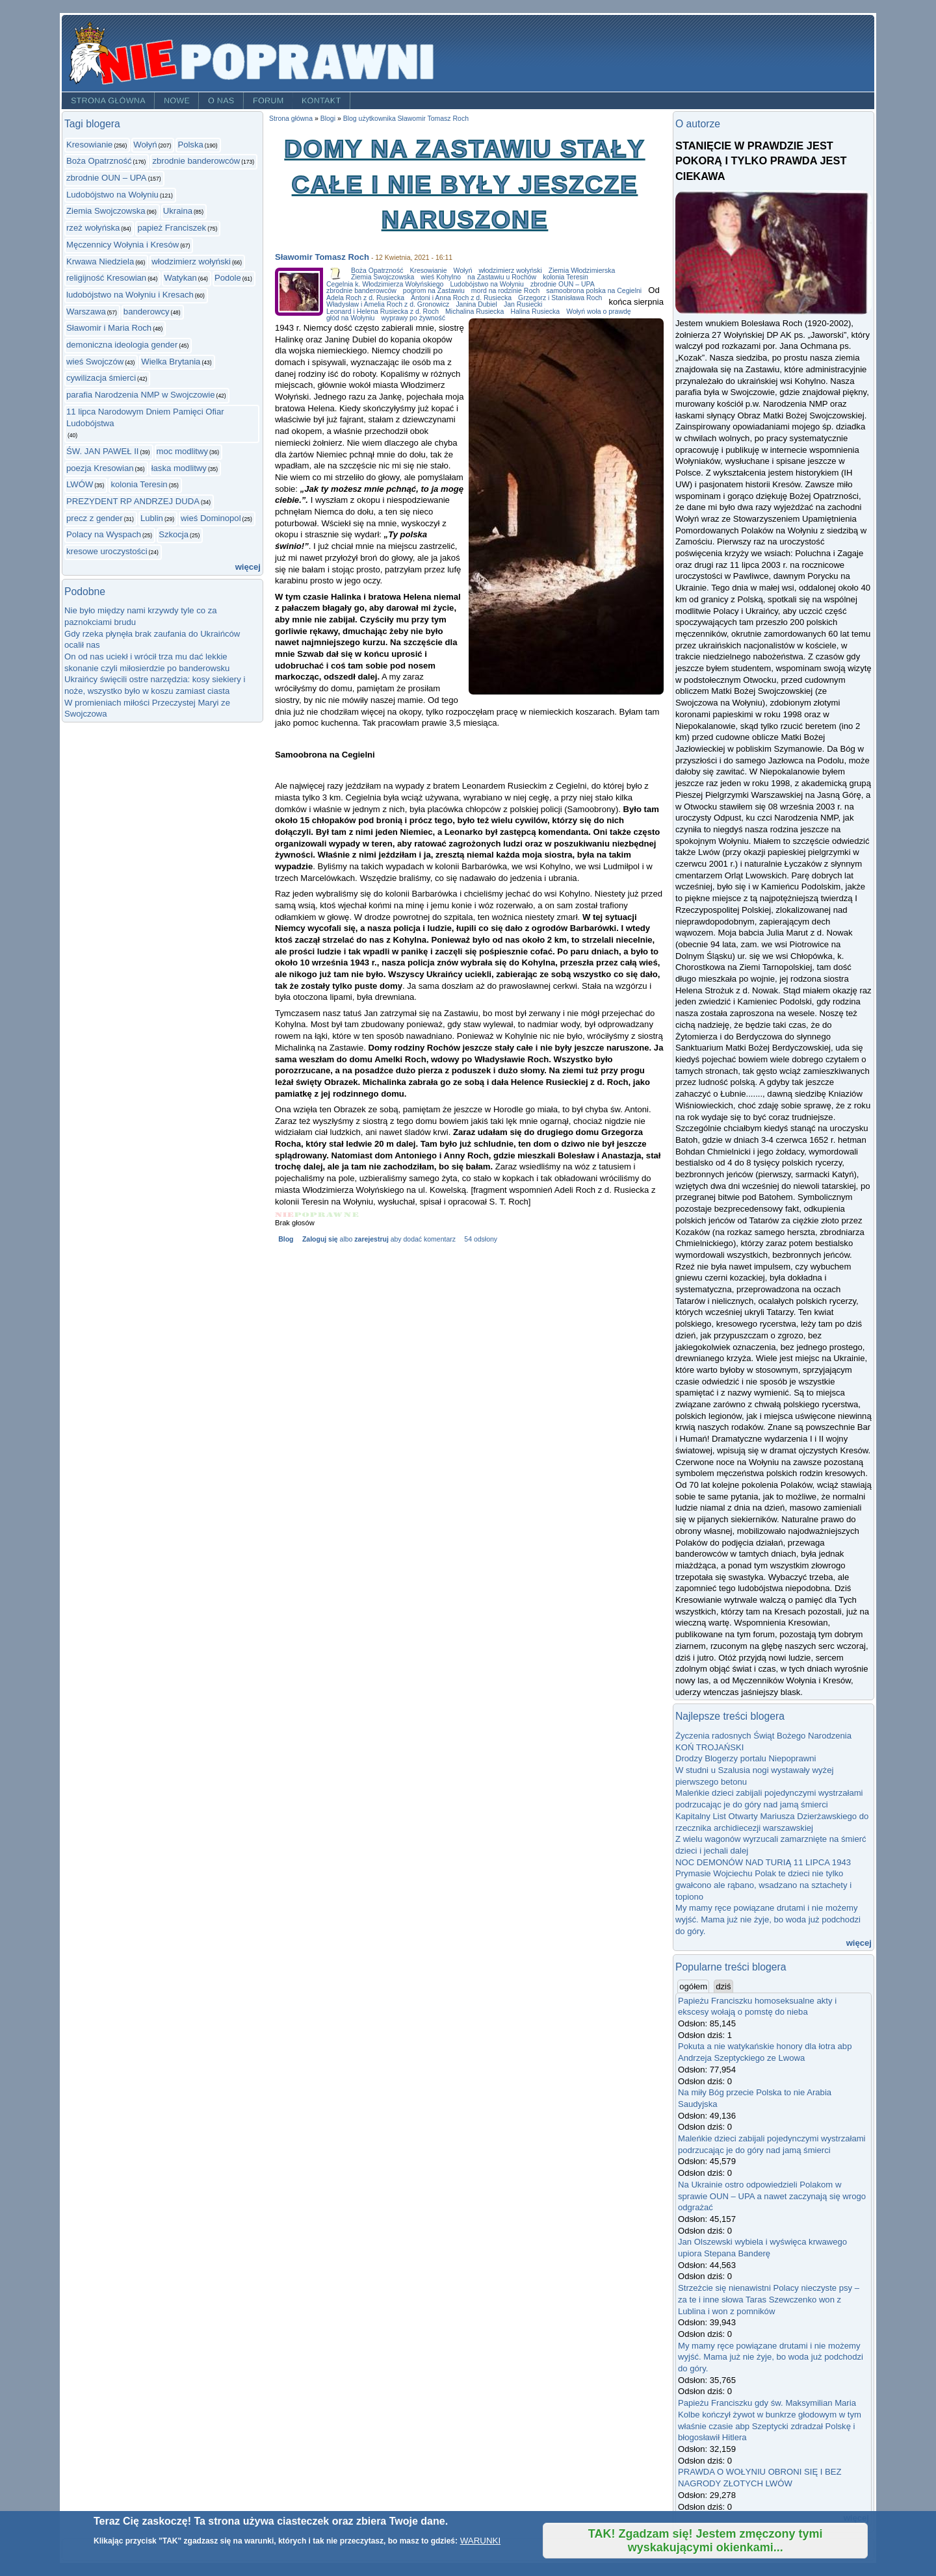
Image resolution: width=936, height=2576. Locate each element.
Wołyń (145, 144)
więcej (248, 567)
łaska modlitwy (179, 468)
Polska (190, 144)
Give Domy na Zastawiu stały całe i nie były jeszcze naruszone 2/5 (302, 1215)
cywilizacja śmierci (101, 378)
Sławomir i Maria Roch (108, 328)
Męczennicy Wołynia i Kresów (122, 244)
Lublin (151, 518)
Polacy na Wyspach (103, 534)
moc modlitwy (182, 451)
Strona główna (108, 100)
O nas (221, 100)
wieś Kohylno (441, 277)
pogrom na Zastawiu (434, 290)
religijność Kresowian (106, 278)
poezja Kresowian (99, 468)
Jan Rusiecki (523, 304)
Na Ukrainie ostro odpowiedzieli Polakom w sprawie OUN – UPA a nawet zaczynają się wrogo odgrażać (772, 2196)
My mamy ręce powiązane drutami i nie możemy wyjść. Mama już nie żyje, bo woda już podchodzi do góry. (768, 1919)
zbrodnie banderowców (196, 161)
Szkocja (173, 534)
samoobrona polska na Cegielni (594, 290)
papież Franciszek (171, 228)
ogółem (694, 1986)
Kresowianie (89, 144)
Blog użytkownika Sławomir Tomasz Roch (406, 118)
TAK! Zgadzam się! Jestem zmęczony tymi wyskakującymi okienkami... (705, 2540)
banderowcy (147, 311)
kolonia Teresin (138, 484)
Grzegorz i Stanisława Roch (560, 297)
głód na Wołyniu (350, 318)
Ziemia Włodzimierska (582, 270)
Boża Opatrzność (99, 161)
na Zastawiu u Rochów (501, 277)
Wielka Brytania (170, 361)
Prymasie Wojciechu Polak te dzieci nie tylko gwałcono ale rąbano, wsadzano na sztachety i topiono (763, 1884)
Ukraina (177, 211)
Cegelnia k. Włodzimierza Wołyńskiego (384, 284)
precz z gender (94, 518)
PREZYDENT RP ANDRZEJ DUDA (133, 501)
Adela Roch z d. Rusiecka (365, 297)
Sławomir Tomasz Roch (322, 257)
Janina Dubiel (476, 304)
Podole (227, 278)
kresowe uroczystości (107, 551)
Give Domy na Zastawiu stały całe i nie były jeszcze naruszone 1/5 (284, 1215)
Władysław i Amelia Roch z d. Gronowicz (387, 304)
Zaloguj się (320, 1239)
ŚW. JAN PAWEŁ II (102, 451)
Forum (268, 100)
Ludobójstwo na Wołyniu (112, 194)
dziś (723, 1986)
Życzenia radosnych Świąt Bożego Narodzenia (763, 1736)
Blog (285, 1239)
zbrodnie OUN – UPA (106, 178)
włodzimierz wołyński (191, 261)
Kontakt (321, 100)
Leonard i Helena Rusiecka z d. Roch (382, 311)
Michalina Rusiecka (474, 311)
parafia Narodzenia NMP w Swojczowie (140, 395)
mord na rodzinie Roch (505, 290)
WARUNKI (480, 2540)
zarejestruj (371, 1239)
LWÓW (79, 484)
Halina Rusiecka (535, 311)
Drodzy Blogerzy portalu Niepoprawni (745, 1758)
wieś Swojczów (95, 361)
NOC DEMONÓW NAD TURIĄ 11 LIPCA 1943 (763, 1862)
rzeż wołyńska (93, 228)
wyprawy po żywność (413, 318)
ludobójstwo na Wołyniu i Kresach (130, 295)
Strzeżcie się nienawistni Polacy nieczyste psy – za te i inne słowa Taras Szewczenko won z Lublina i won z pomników (768, 2299)
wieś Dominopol (211, 518)
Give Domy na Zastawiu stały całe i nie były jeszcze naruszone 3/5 (318, 1215)
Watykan (180, 278)
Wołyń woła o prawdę (598, 311)
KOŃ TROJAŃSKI (709, 1747)
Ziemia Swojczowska (106, 211)
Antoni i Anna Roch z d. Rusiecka (461, 297)
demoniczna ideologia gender (121, 345)
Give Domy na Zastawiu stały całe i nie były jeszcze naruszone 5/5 (351, 1215)
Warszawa (86, 311)
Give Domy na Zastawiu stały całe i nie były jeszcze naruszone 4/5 (335, 1215)
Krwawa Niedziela (100, 261)
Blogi (327, 118)
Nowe (177, 100)
